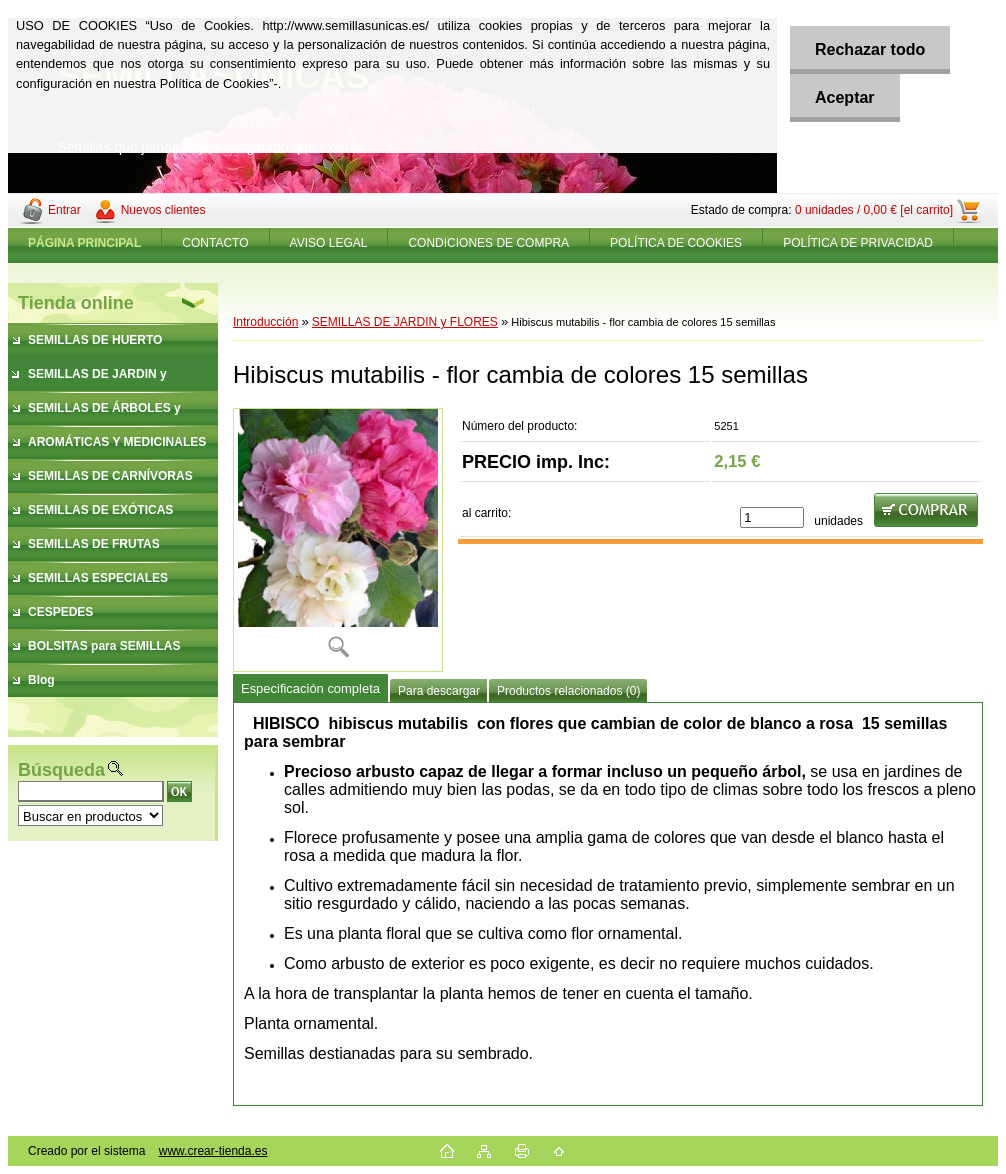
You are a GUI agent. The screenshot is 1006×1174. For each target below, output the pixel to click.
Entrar (64, 210)
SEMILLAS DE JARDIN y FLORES (405, 322)
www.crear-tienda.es (213, 1151)
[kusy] (772, 517)
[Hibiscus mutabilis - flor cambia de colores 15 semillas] (338, 540)
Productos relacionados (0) (568, 691)
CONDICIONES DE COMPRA (488, 243)
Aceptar (845, 97)
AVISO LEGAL (329, 243)
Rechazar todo (870, 49)
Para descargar (439, 691)
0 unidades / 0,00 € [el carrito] (874, 210)
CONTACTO (215, 243)
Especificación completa (310, 688)
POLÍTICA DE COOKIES (676, 243)
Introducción (265, 322)
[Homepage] (85, 243)
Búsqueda (61, 770)
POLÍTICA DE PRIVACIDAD (858, 243)
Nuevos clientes (163, 210)
